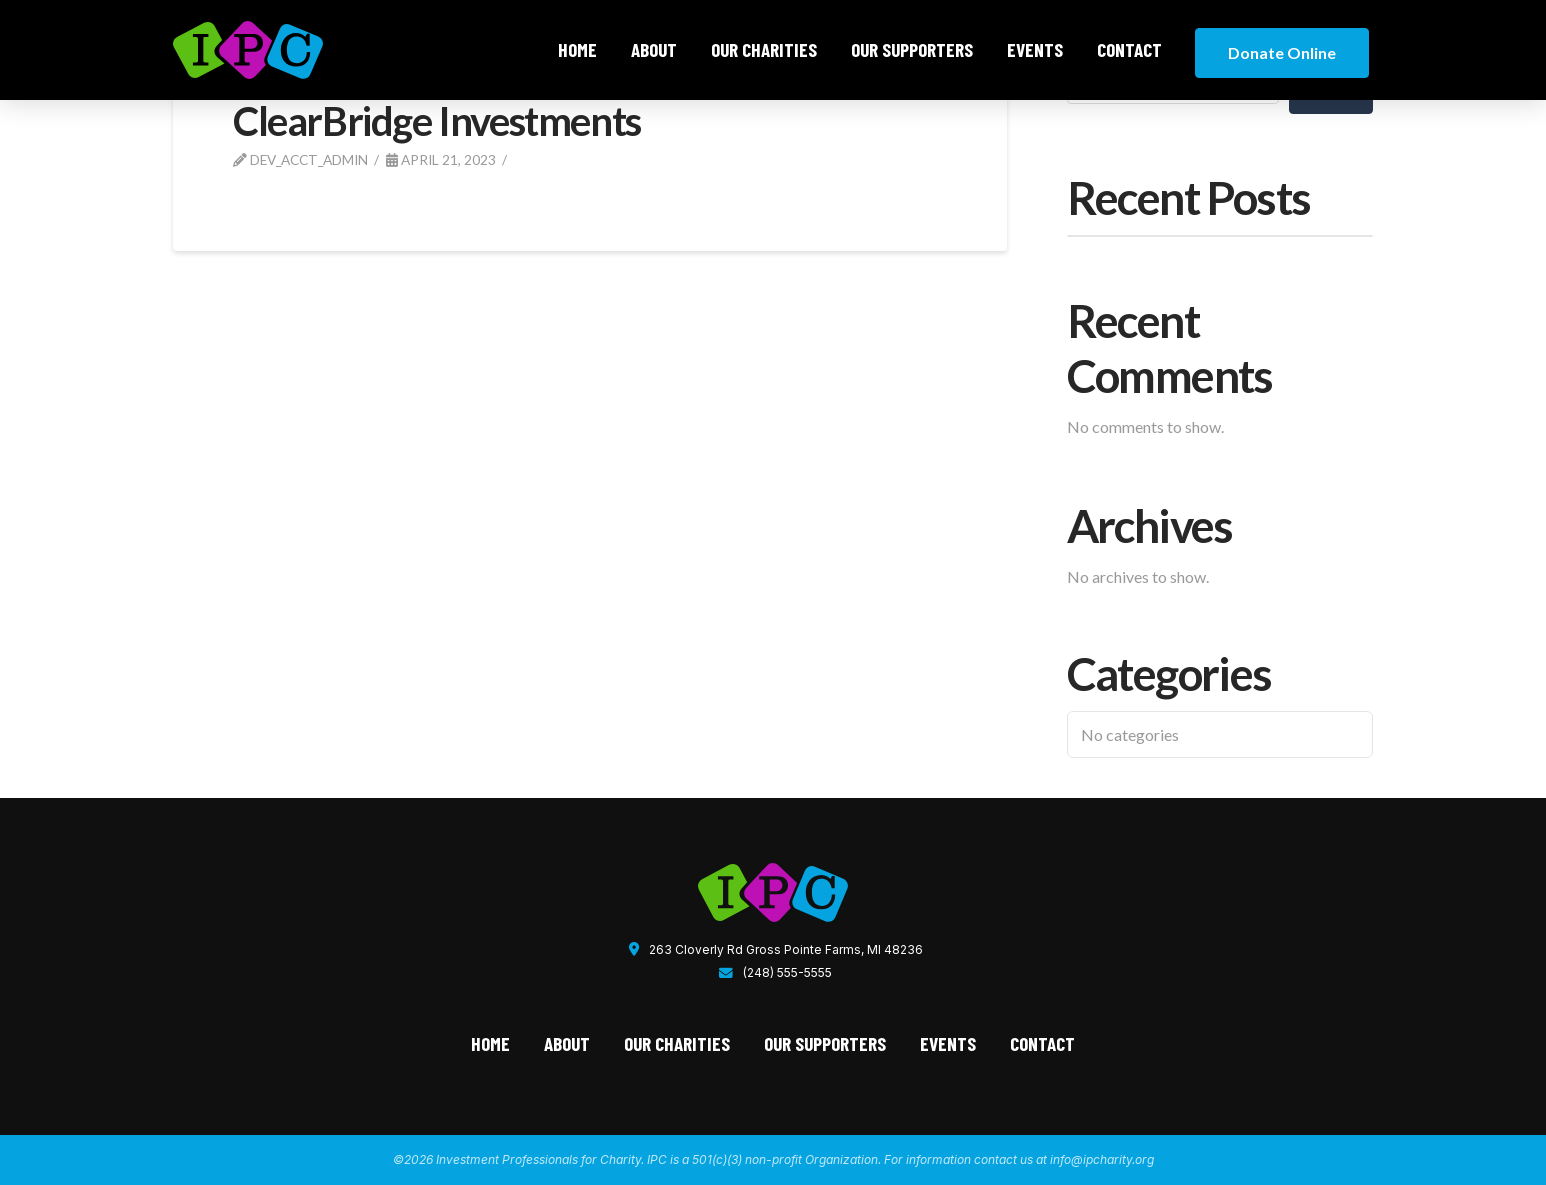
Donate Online (1282, 52)
